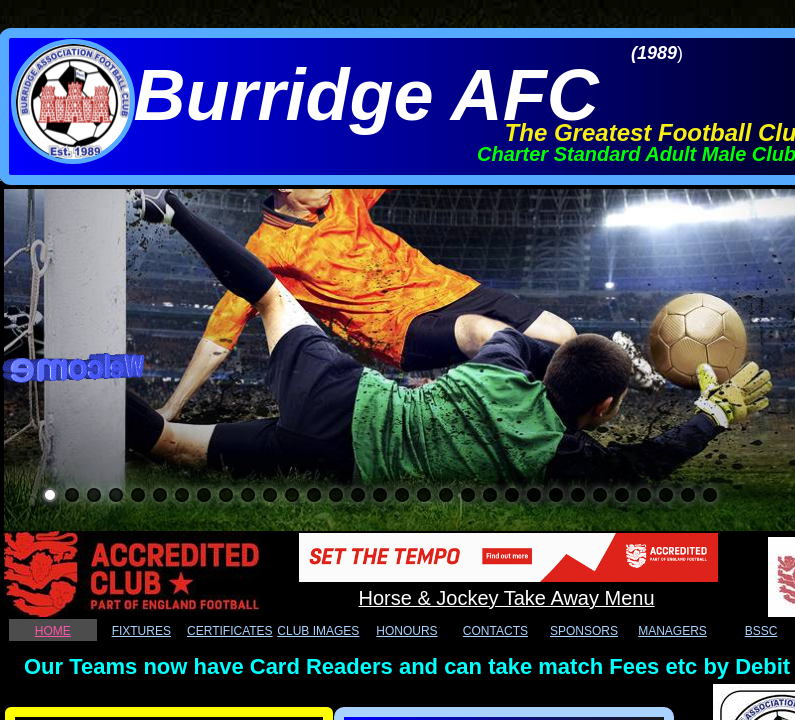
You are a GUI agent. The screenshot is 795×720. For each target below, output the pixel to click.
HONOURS (406, 631)
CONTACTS (495, 631)
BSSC (761, 631)
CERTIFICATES (230, 631)
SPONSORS (584, 631)
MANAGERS (672, 631)
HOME (53, 631)
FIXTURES (141, 631)
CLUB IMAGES (318, 631)
